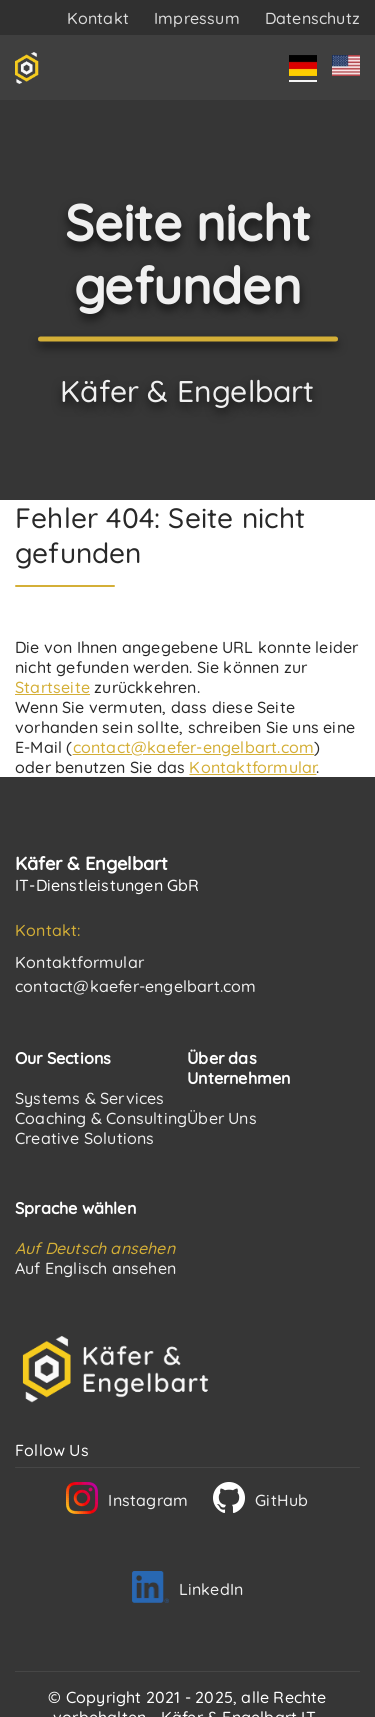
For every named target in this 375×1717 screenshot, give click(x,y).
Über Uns (222, 1118)
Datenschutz (312, 18)
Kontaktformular (252, 767)
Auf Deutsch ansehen (95, 1248)
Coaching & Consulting (101, 1118)
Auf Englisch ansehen (95, 1268)
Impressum (197, 18)
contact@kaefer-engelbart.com (194, 747)
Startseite (52, 687)
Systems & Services (90, 1098)
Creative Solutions (85, 1138)
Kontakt (98, 18)
